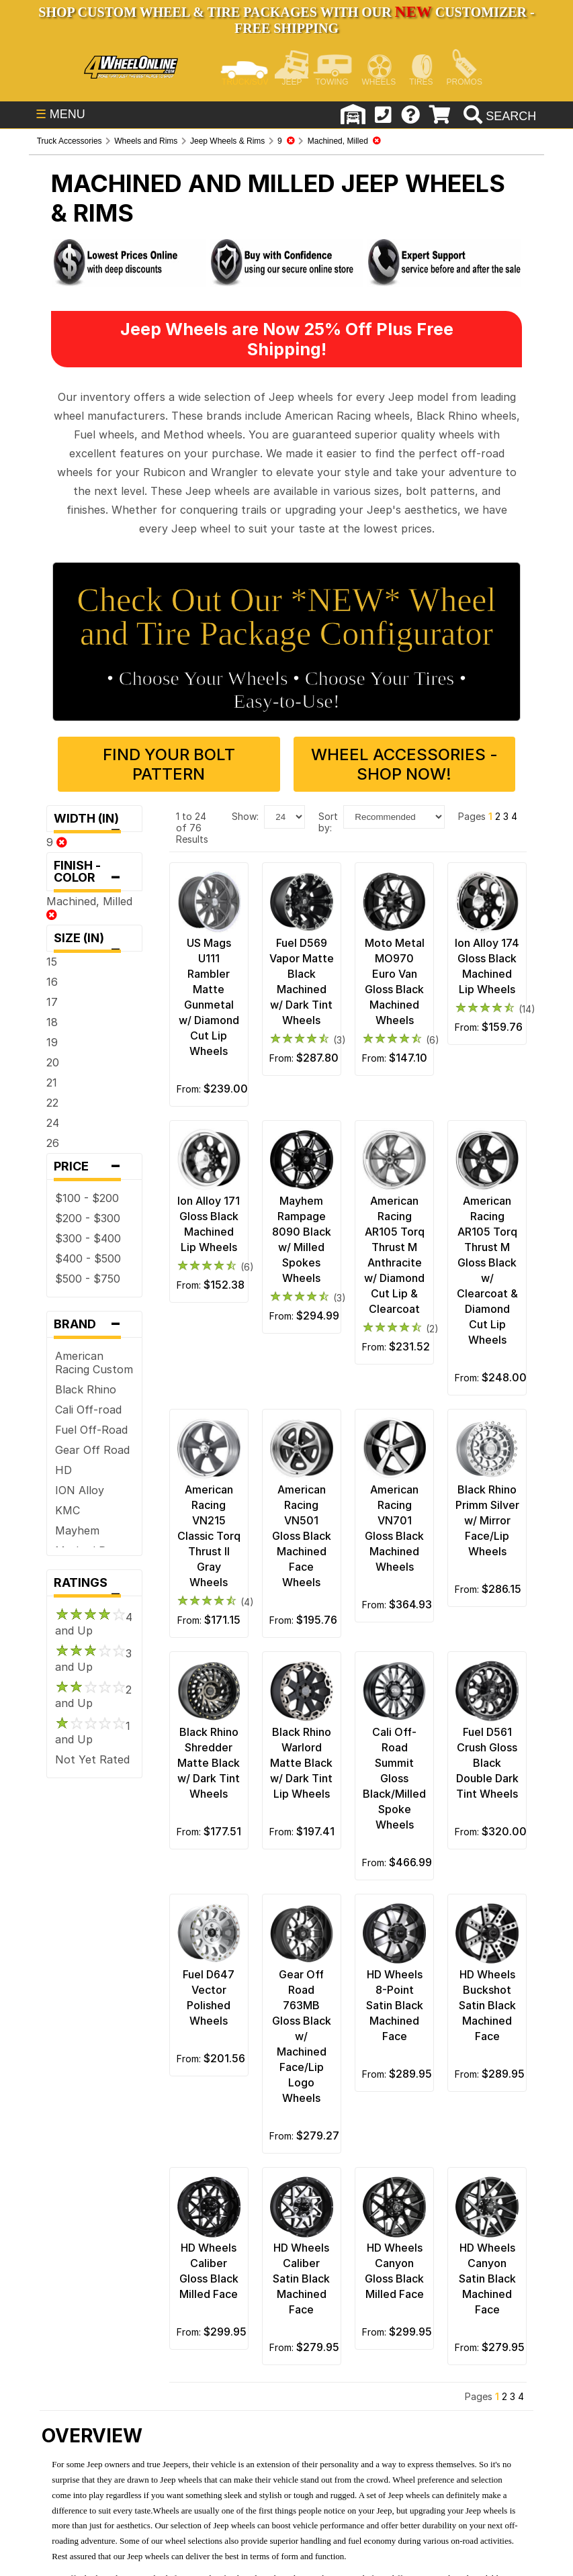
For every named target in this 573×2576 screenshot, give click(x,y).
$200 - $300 (87, 1218)
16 (52, 981)
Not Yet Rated (92, 1759)
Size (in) (94, 941)
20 (52, 1062)
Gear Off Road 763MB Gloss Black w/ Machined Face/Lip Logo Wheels (301, 2036)
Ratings (94, 1585)
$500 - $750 (87, 1278)
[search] (498, 116)
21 (51, 1082)
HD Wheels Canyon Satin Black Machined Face (487, 2278)
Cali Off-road (88, 1409)
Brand (94, 1324)
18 (52, 1022)
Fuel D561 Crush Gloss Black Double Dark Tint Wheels (487, 1762)
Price (94, 1166)
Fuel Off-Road (91, 1429)
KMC (67, 1510)
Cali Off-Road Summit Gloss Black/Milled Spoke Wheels (394, 1778)
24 (52, 1123)
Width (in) (94, 821)
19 (52, 1042)
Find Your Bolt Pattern (169, 764)
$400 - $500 (88, 1258)
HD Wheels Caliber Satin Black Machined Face (301, 2278)
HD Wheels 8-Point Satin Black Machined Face (394, 2005)
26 (52, 1143)
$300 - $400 (88, 1238)
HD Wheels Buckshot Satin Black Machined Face (487, 2005)
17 (52, 1002)
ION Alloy (79, 1490)
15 (51, 961)
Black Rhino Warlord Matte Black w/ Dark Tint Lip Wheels (301, 1762)
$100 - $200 (87, 1198)
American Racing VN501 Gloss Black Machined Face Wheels (301, 1536)
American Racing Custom (94, 1362)
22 (52, 1102)
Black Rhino (85, 1389)
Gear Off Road (92, 1450)
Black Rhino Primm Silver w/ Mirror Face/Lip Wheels (487, 1520)
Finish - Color (94, 874)
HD (63, 1470)
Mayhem (77, 1530)
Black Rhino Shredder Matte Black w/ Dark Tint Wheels (208, 1762)
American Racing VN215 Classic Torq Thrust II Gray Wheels (208, 1536)
